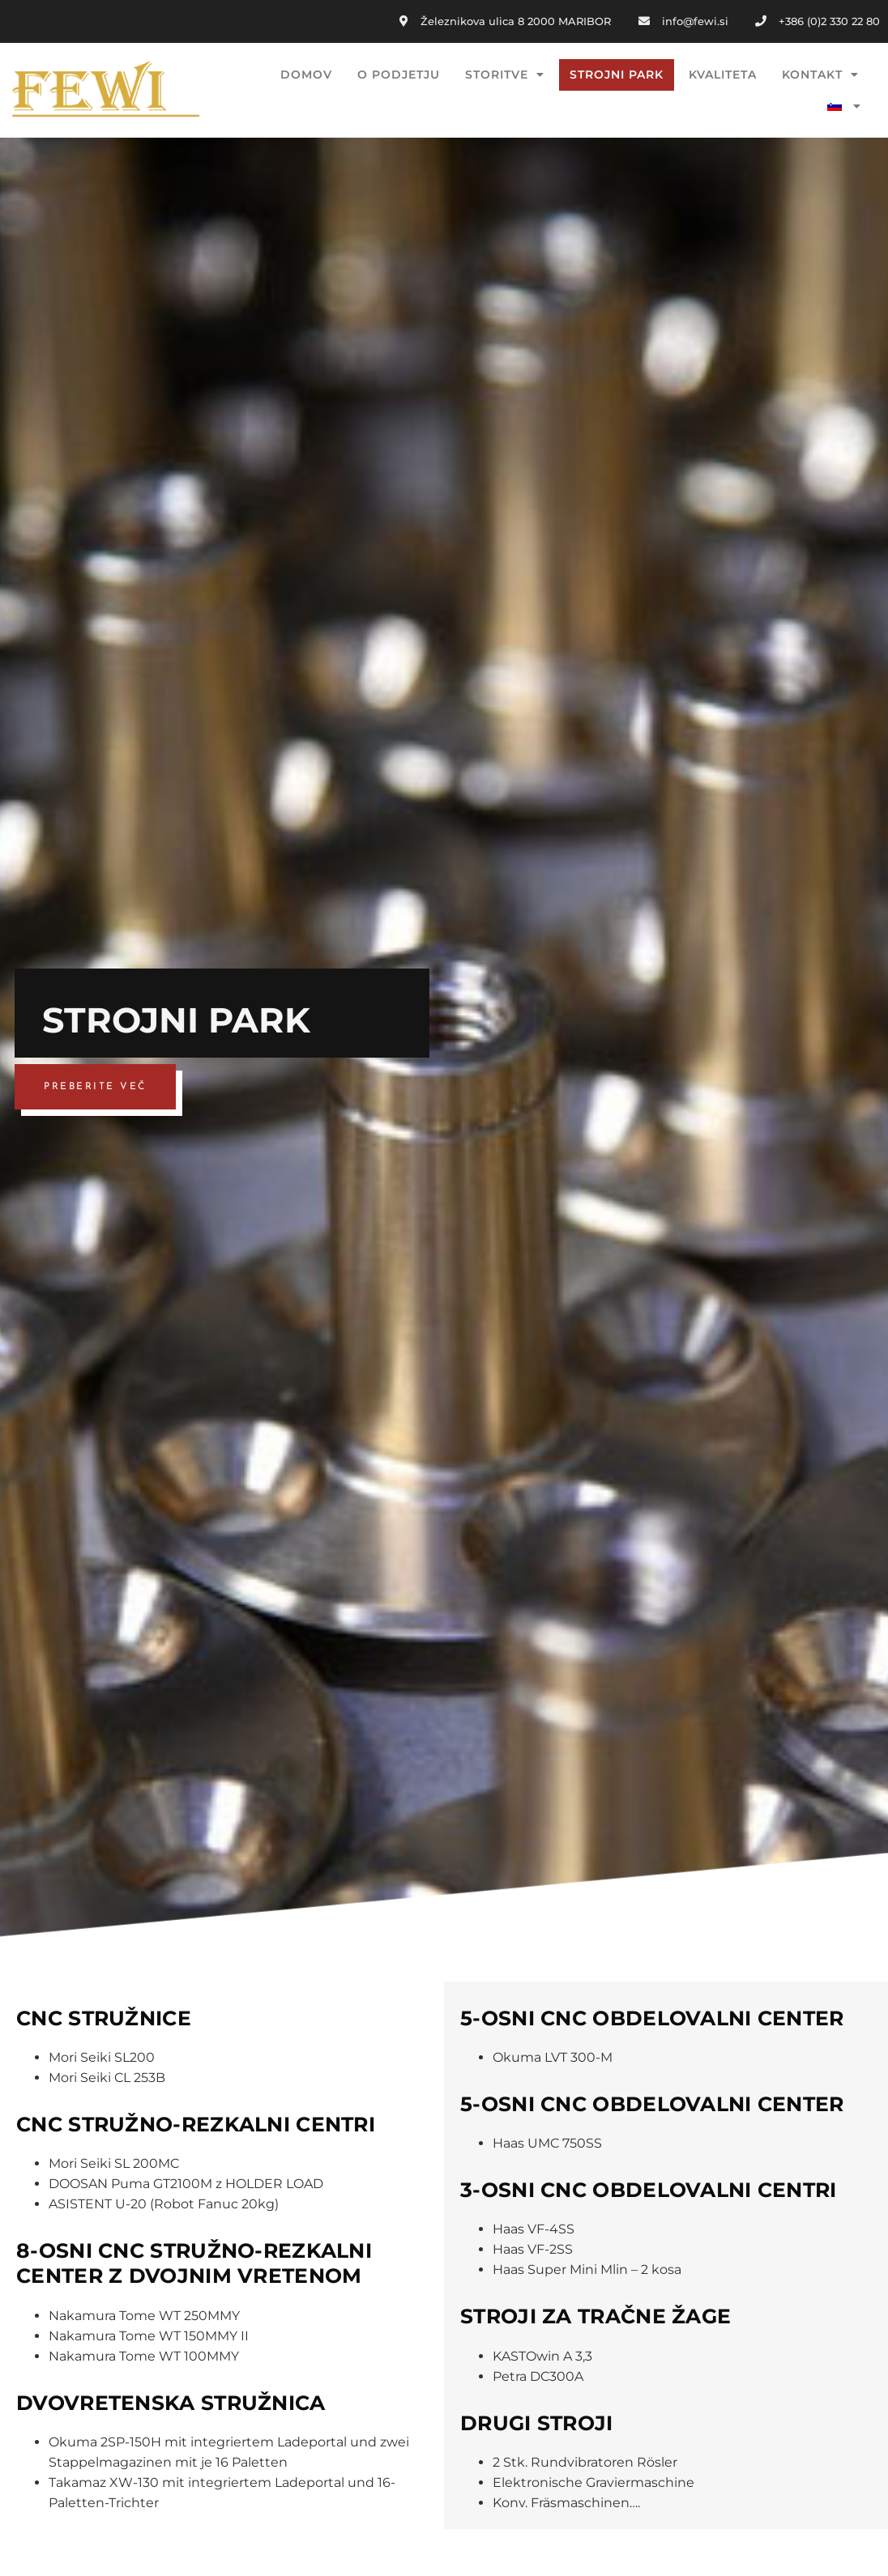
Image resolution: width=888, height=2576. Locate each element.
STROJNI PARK (617, 74)
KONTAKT (820, 74)
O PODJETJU (398, 74)
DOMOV (306, 74)
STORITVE (504, 74)
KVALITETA (723, 74)
